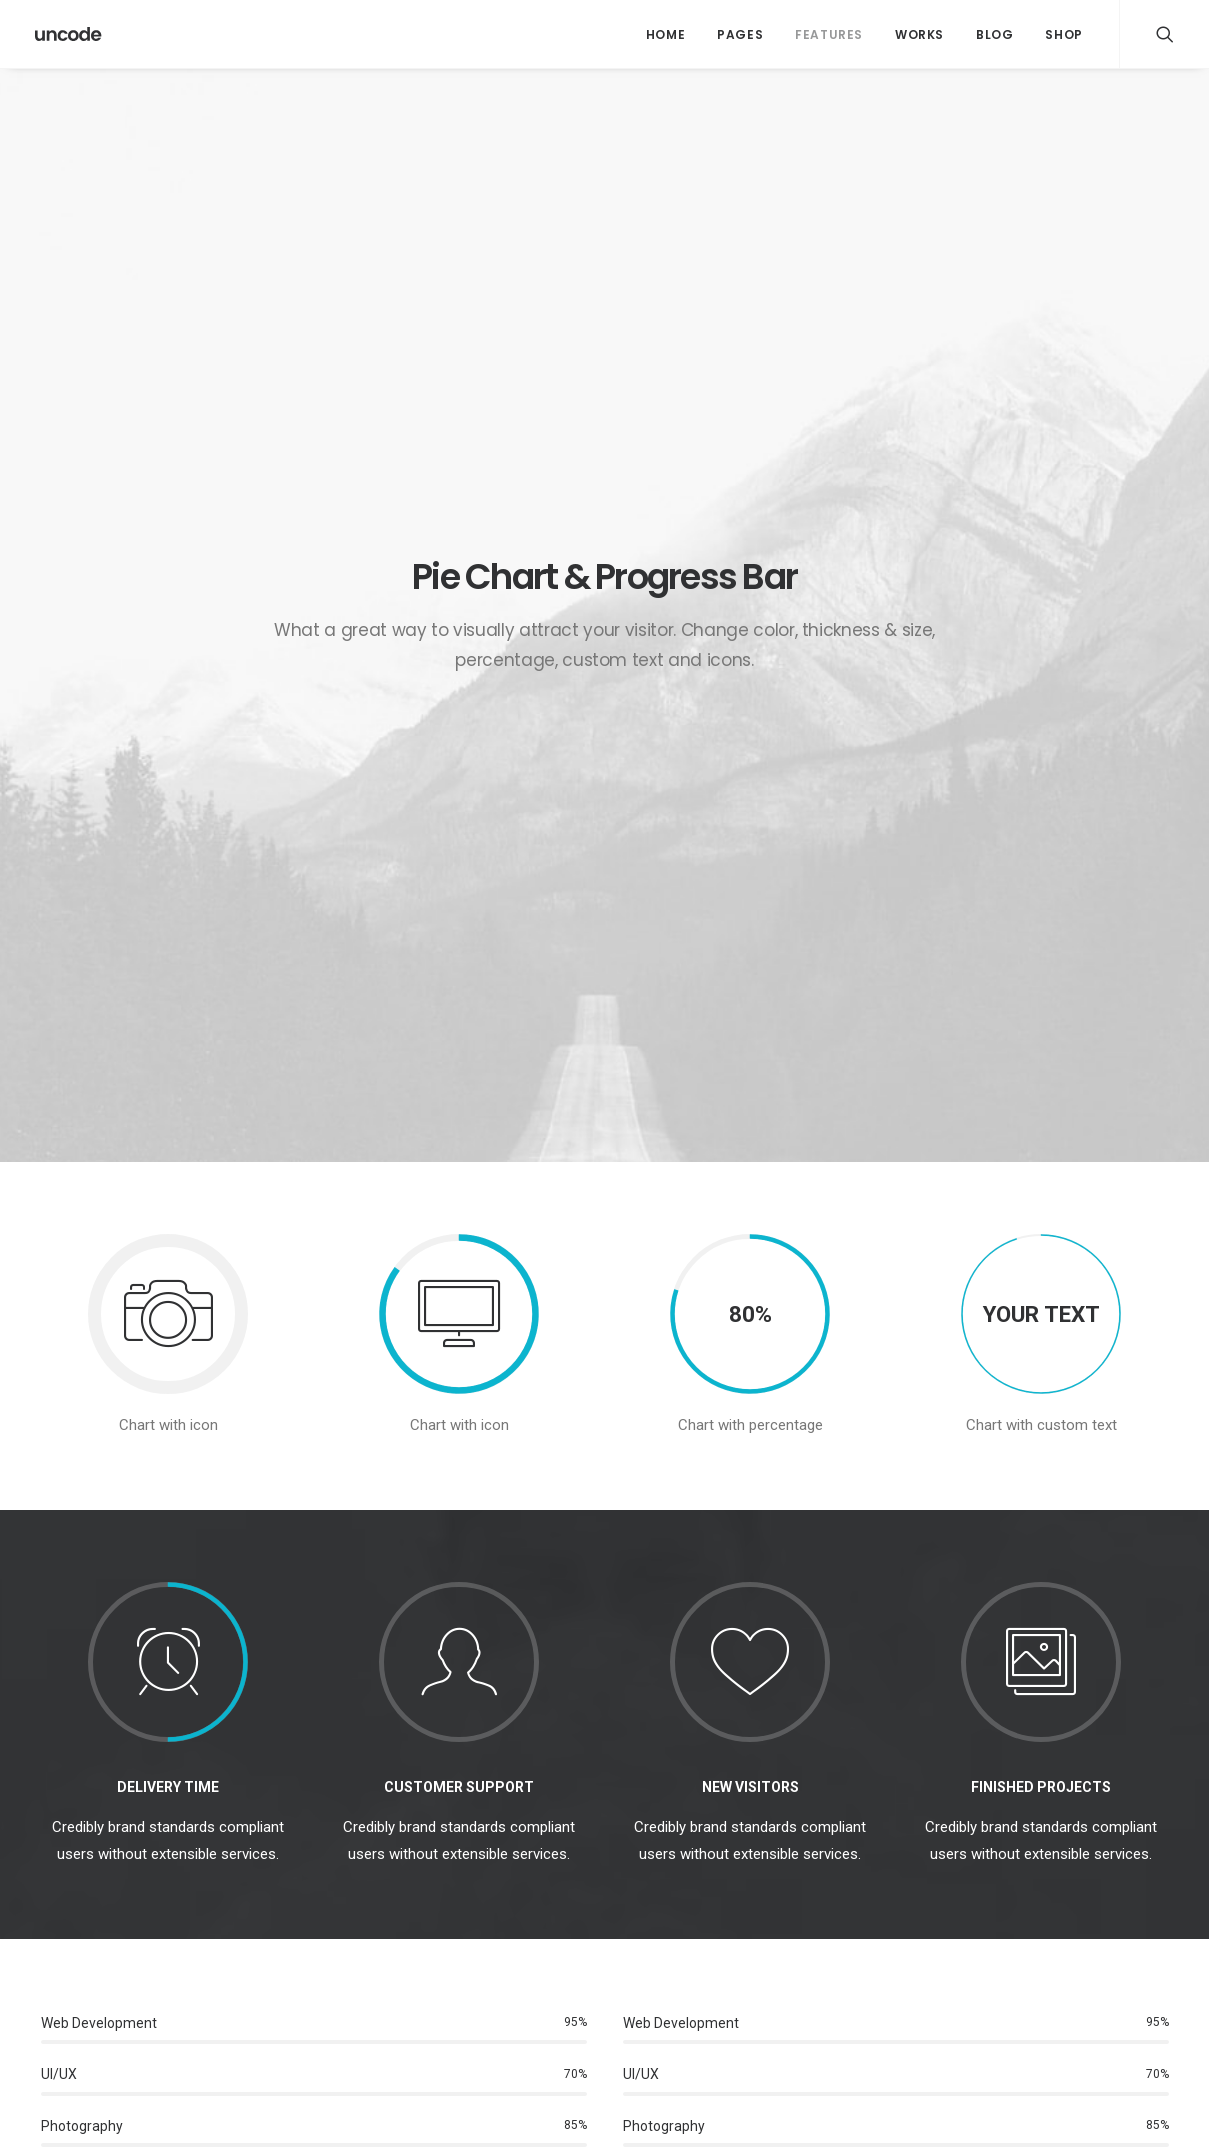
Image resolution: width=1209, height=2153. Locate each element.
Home (665, 34)
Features (829, 34)
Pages (740, 34)
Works (919, 34)
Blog (994, 34)
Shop (1063, 34)
